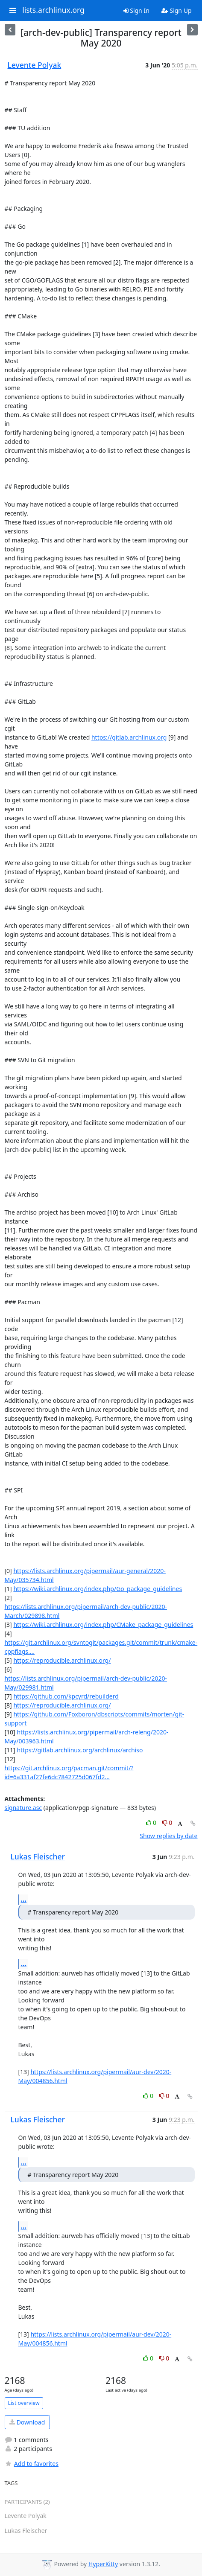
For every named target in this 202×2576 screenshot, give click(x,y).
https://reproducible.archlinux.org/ (62, 1660)
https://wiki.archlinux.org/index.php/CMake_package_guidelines (103, 1624)
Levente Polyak (34, 65)
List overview (24, 2403)
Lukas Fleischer (38, 1856)
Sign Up (176, 10)
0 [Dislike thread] (167, 1822)
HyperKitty (103, 2564)
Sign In (136, 10)
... (24, 1899)
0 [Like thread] (152, 1822)
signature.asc (23, 1808)
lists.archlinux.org (53, 10)
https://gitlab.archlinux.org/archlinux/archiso (80, 1750)
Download (27, 2422)
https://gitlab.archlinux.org (129, 737)
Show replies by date (168, 1836)
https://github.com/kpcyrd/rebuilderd (65, 1696)
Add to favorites (32, 2463)
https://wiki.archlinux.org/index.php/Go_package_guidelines (97, 1589)
